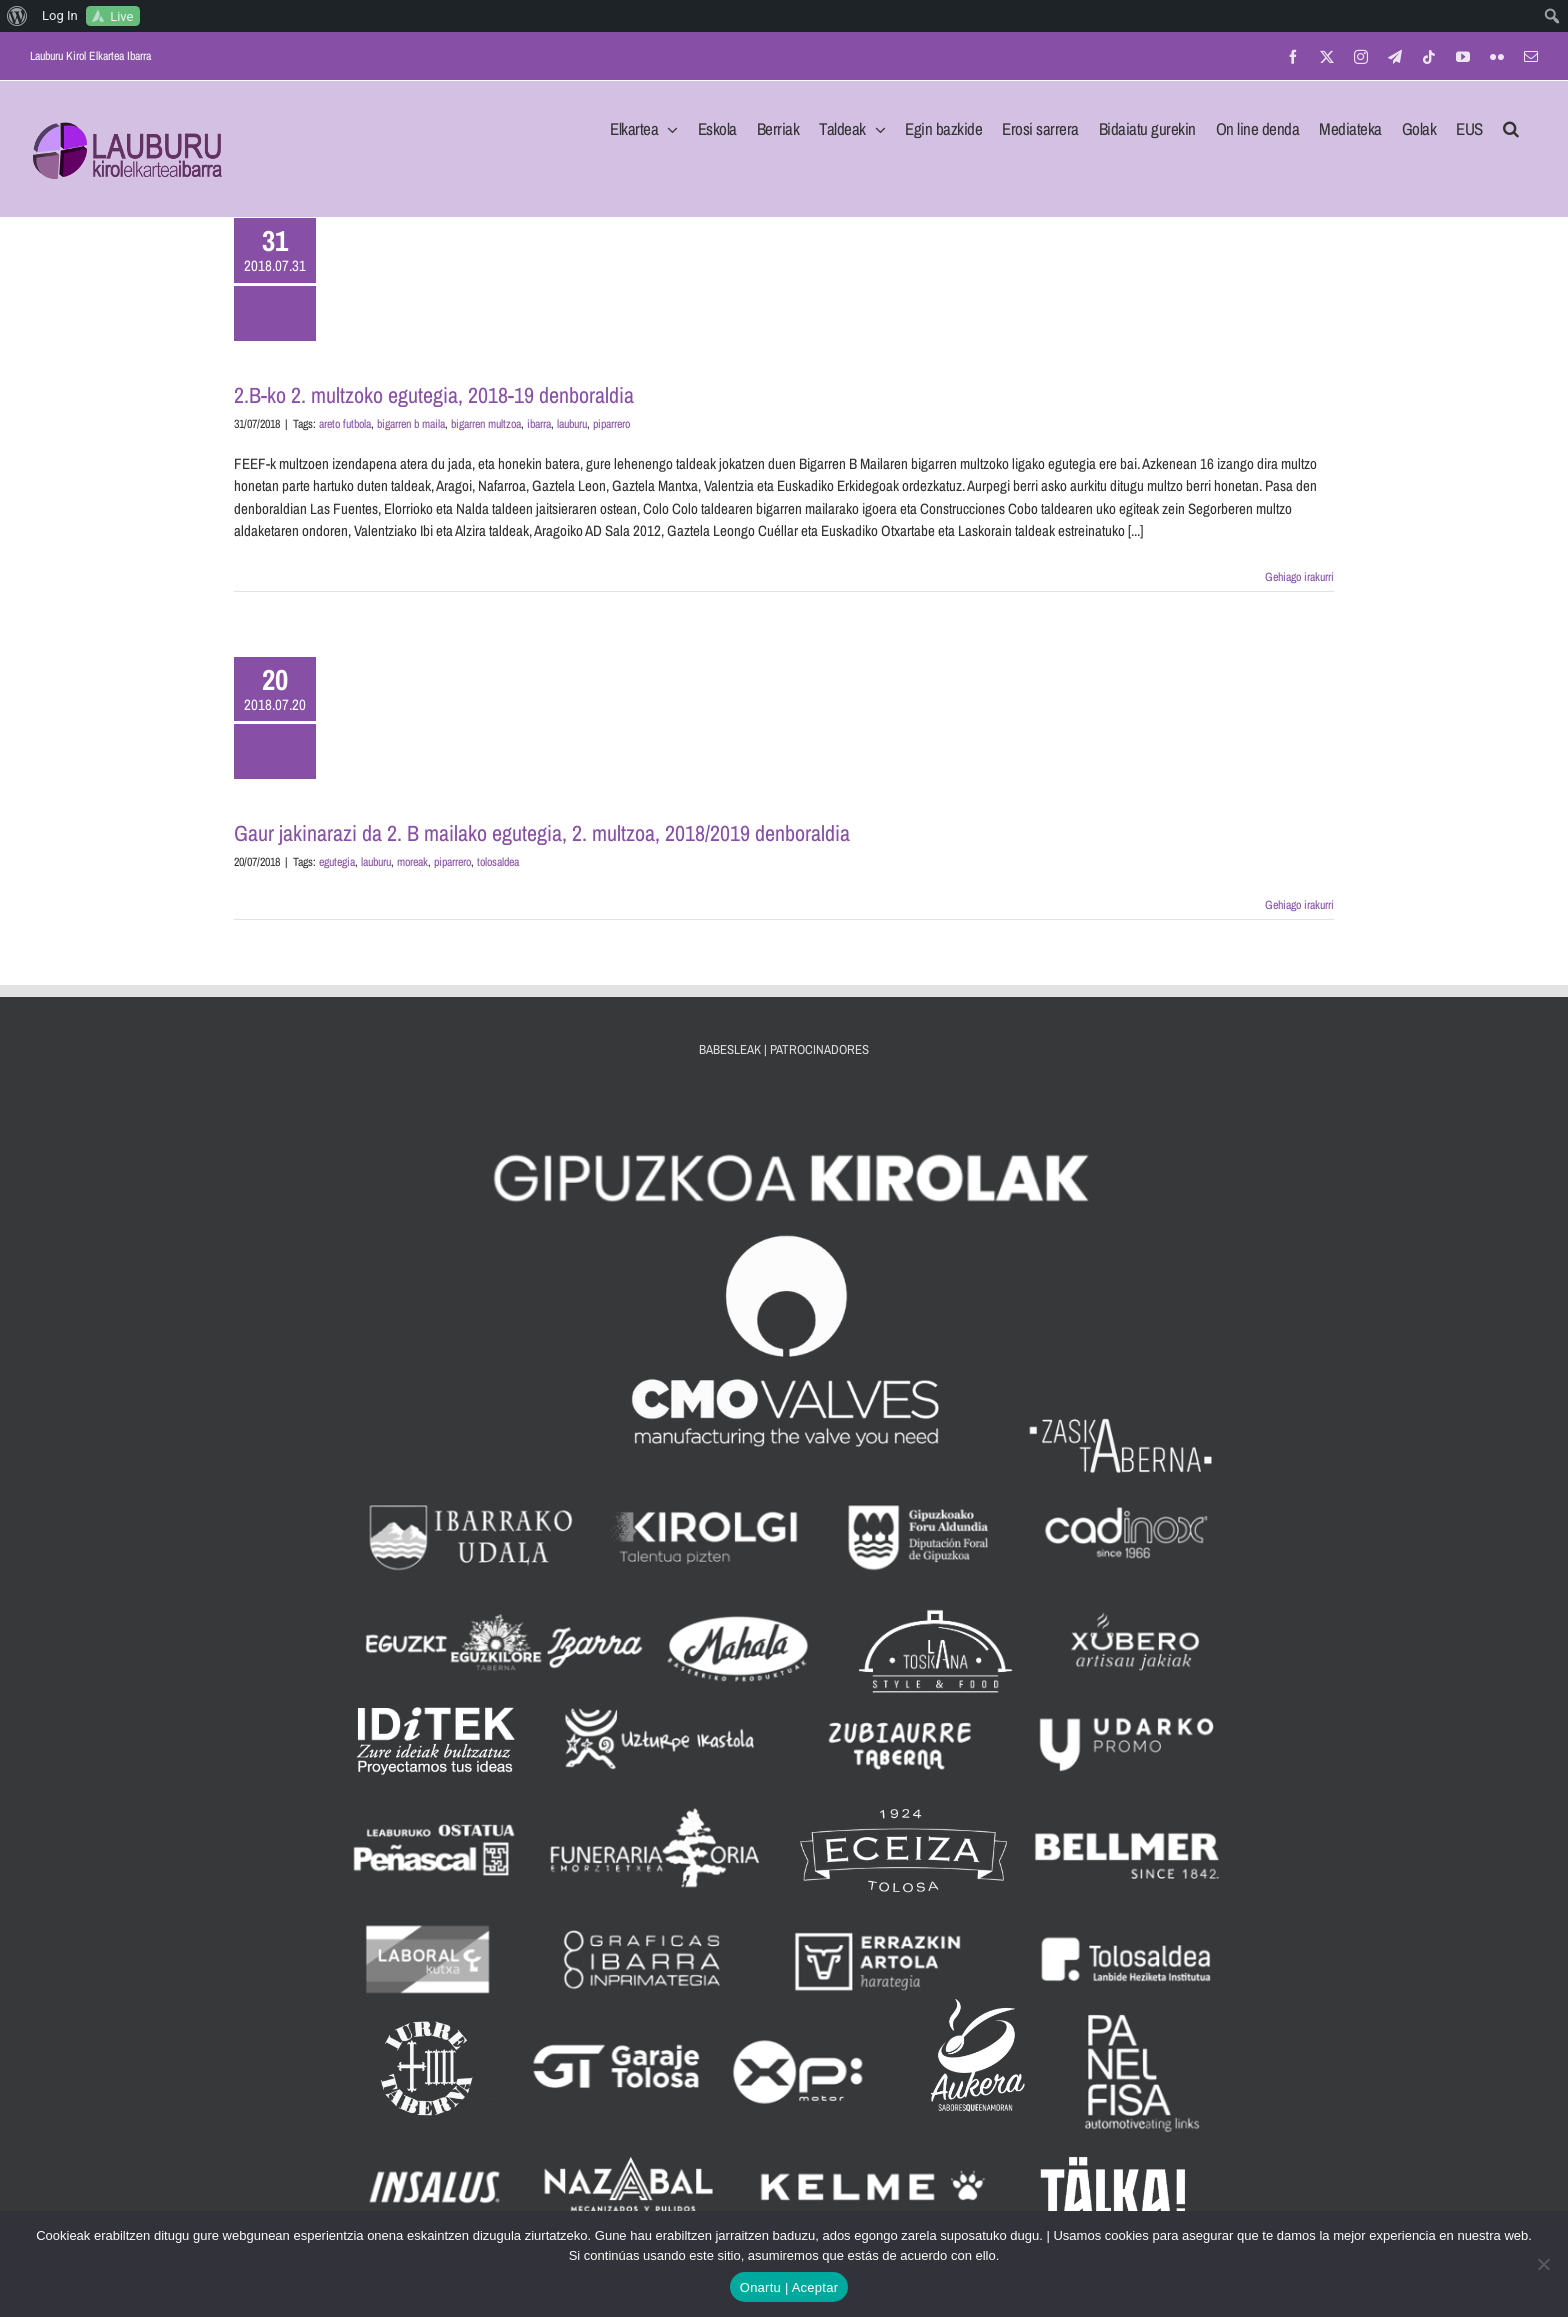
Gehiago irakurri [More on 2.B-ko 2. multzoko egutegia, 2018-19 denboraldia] (1299, 577)
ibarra (539, 424)
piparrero (611, 424)
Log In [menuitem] (60, 15)
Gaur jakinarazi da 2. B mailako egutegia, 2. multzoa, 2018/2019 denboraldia (542, 833)
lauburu (572, 424)
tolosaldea (498, 862)
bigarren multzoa (486, 424)
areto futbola (345, 424)
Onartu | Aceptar (789, 2287)
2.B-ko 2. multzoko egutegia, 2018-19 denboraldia (434, 395)
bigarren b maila (411, 424)
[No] (1543, 2264)
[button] (1511, 123)
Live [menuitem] (121, 16)
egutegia (337, 862)
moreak (412, 862)
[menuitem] (17, 16)
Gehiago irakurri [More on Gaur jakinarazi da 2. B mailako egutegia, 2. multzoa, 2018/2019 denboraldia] (1299, 905)
